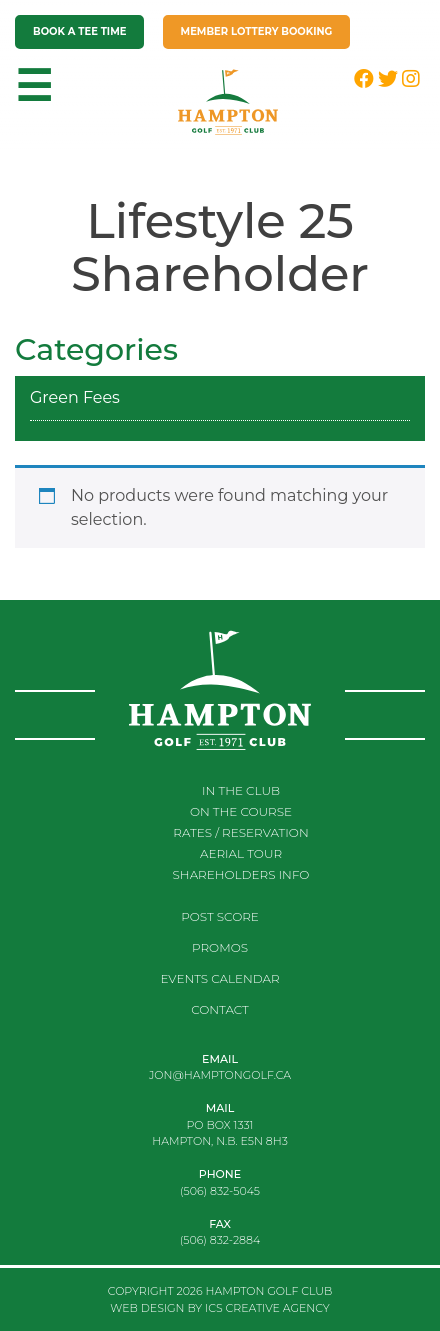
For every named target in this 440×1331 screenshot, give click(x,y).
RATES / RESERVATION (240, 832)
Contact (220, 1009)
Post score (220, 916)
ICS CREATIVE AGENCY (267, 1308)
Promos (220, 947)
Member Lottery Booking (257, 31)
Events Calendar (219, 978)
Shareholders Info (241, 874)
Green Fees (75, 397)
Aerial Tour (241, 853)
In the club (241, 790)
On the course (241, 811)
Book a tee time (79, 31)
